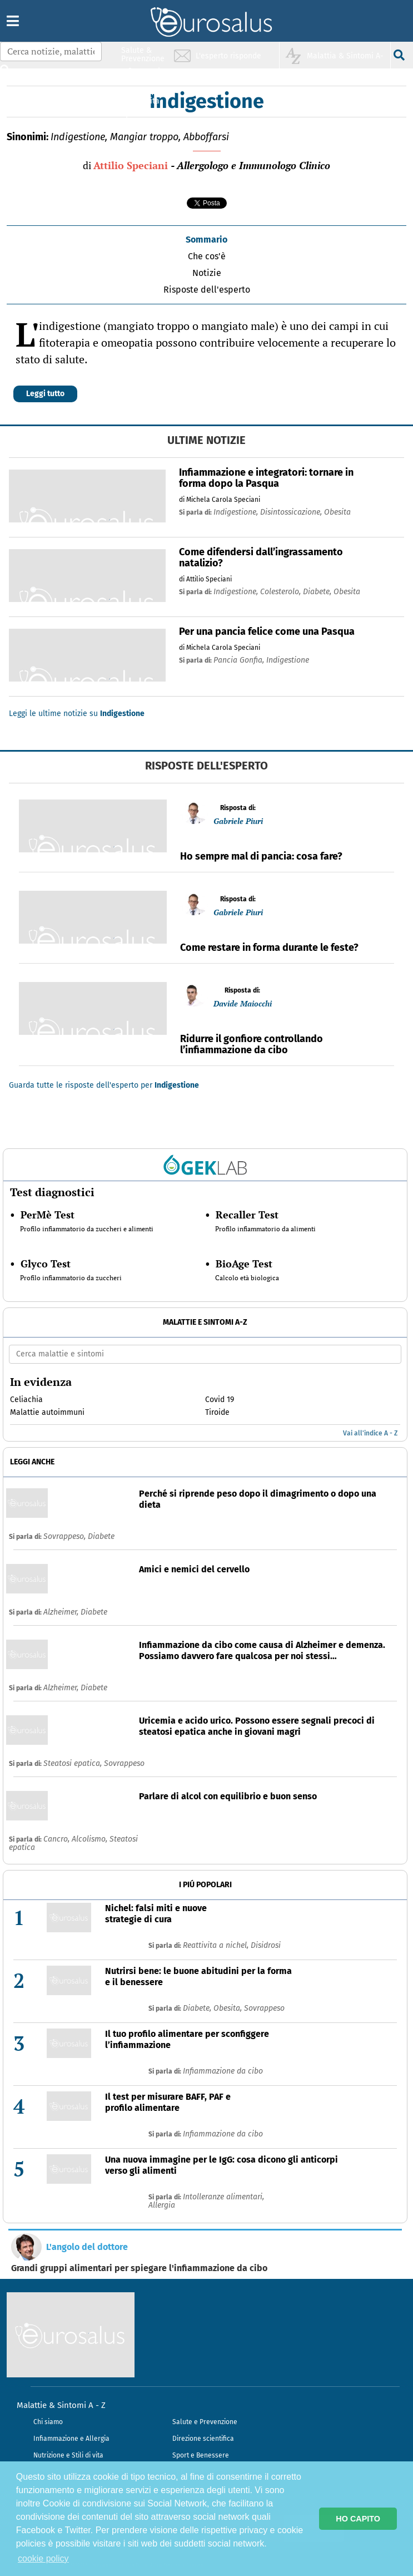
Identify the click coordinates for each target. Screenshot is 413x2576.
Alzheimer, (62, 1612)
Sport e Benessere (200, 2455)
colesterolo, (281, 591)
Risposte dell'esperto (206, 289)
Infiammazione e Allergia (71, 2438)
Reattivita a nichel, (217, 1945)
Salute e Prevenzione (204, 2422)
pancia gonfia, (239, 660)
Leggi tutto (45, 393)
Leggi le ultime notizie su (77, 713)
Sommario (206, 239)
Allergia (161, 2205)
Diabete (101, 1536)
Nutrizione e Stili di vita (68, 2455)
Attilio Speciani (130, 165)
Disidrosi (266, 1945)
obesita (337, 512)
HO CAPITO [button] (358, 2518)
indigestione (287, 660)
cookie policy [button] (43, 2558)
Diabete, (198, 2008)
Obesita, (228, 2008)
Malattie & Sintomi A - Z (61, 2405)
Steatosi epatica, (73, 1763)
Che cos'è (207, 256)
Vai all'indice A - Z (370, 1433)
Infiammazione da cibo (223, 2071)
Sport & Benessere (140, 117)
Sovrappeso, (65, 1536)
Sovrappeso (124, 1763)
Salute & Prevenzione (143, 54)
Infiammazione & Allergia (146, 75)
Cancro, (57, 1839)
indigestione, (236, 512)
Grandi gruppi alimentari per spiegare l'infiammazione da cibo (139, 2268)
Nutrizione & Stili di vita (143, 96)
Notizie (206, 273)
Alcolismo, (91, 1839)
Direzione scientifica (203, 2438)
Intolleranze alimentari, (223, 2197)
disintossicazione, (292, 512)
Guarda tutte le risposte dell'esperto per (104, 1085)
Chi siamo (48, 2422)
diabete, (318, 591)
